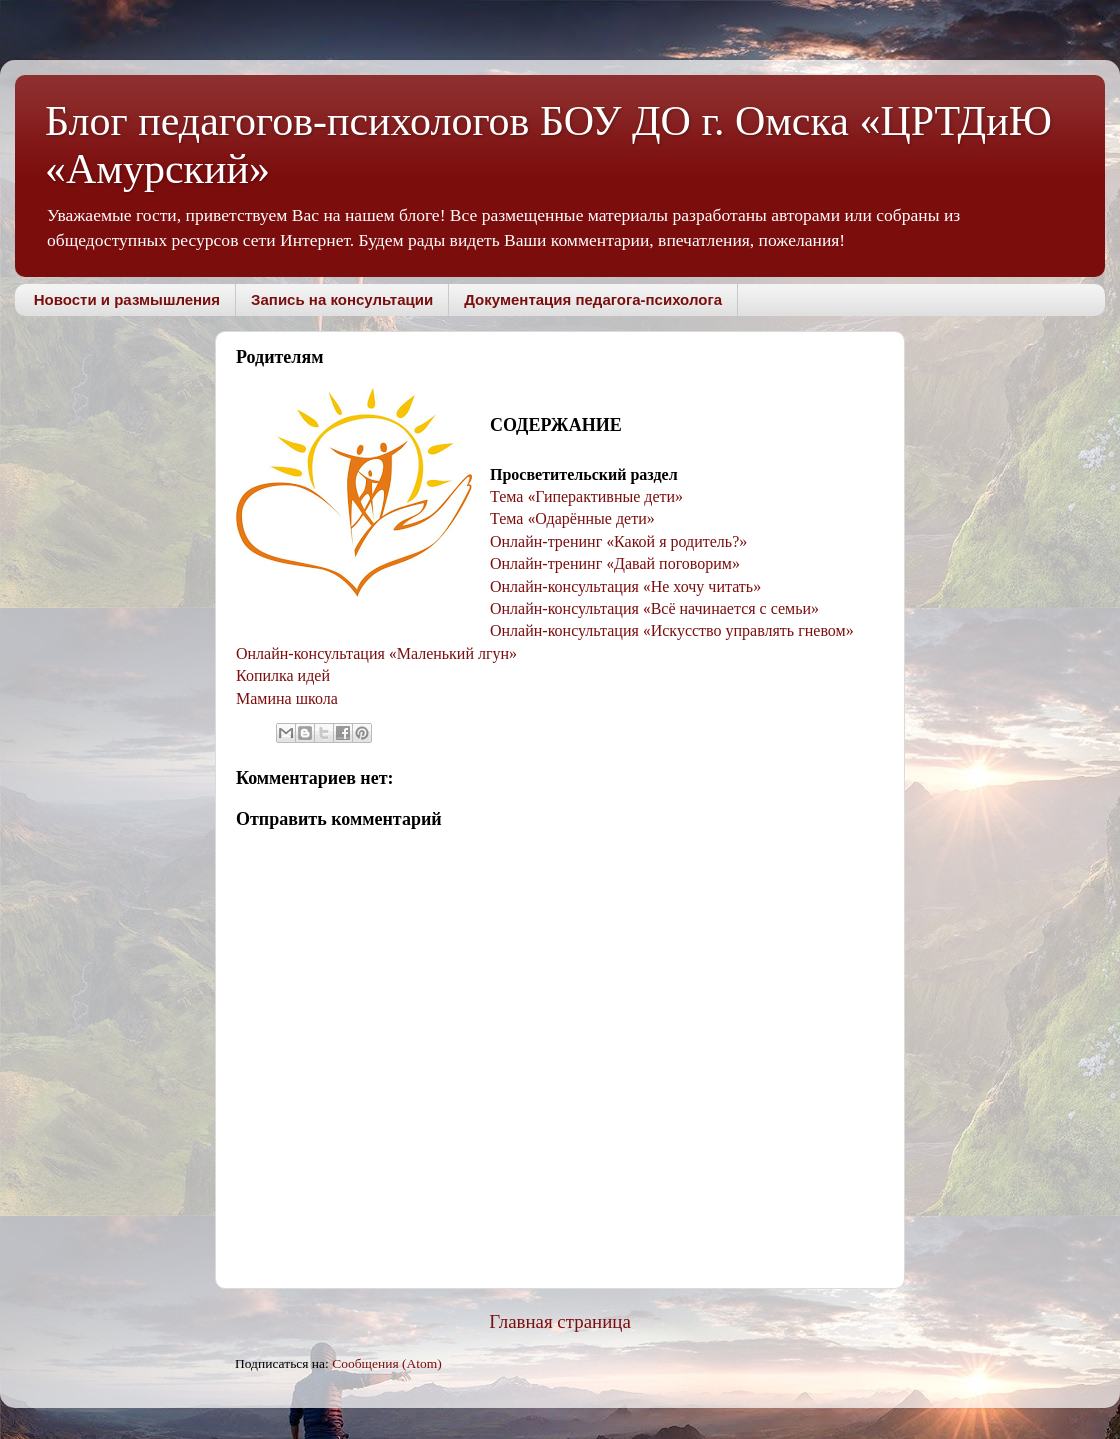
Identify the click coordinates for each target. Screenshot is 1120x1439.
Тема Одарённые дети (568, 518)
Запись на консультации (342, 299)
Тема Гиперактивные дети (582, 496)
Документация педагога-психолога (593, 299)
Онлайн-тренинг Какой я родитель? (614, 541)
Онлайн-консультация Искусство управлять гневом (668, 630)
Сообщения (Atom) (387, 1363)
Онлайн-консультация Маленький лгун (372, 653)
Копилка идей (283, 675)
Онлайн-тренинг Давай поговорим (611, 563)
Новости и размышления (127, 299)
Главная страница (560, 1321)
